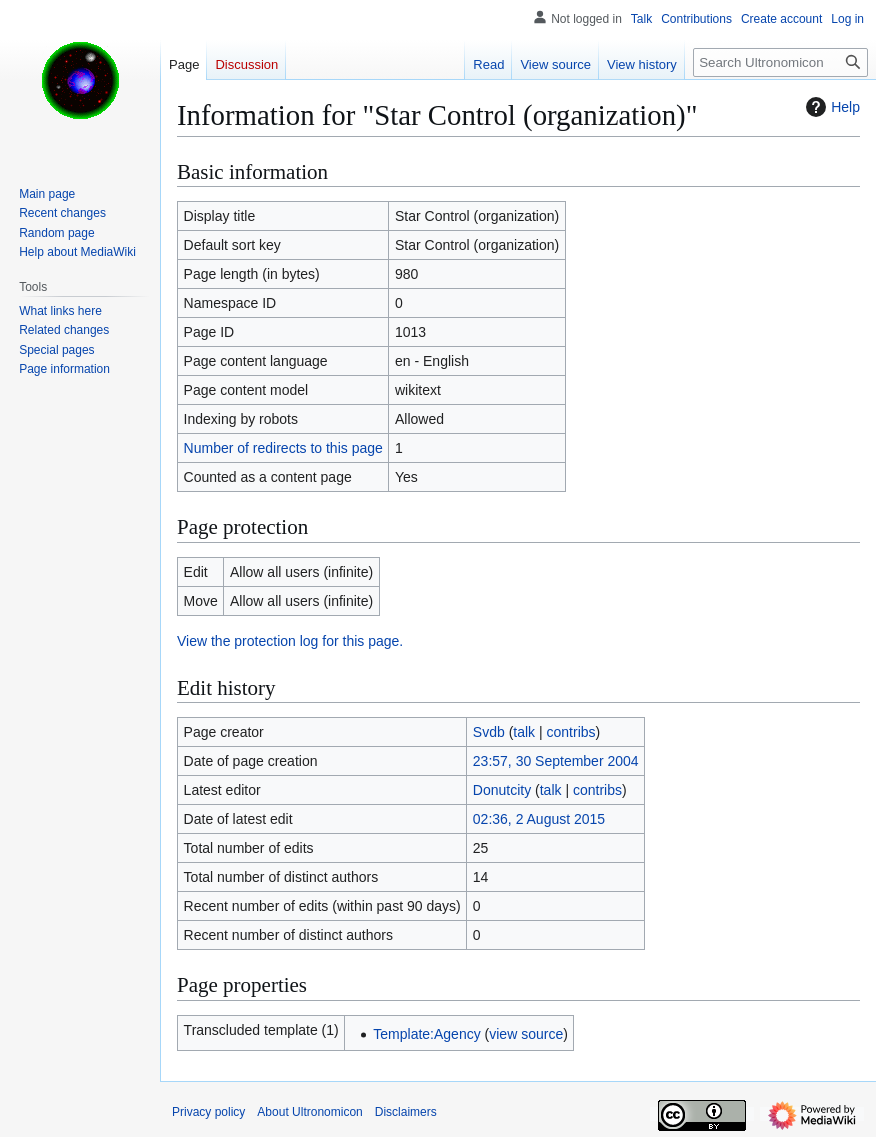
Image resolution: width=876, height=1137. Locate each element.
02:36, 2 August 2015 (539, 819)
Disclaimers (406, 1112)
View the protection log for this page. (290, 641)
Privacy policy (208, 1112)
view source (526, 1034)
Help (830, 107)
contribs (571, 732)
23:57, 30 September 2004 (556, 761)
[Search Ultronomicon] (780, 62)
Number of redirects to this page (283, 448)
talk (524, 732)
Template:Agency (426, 1034)
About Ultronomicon (309, 1112)
